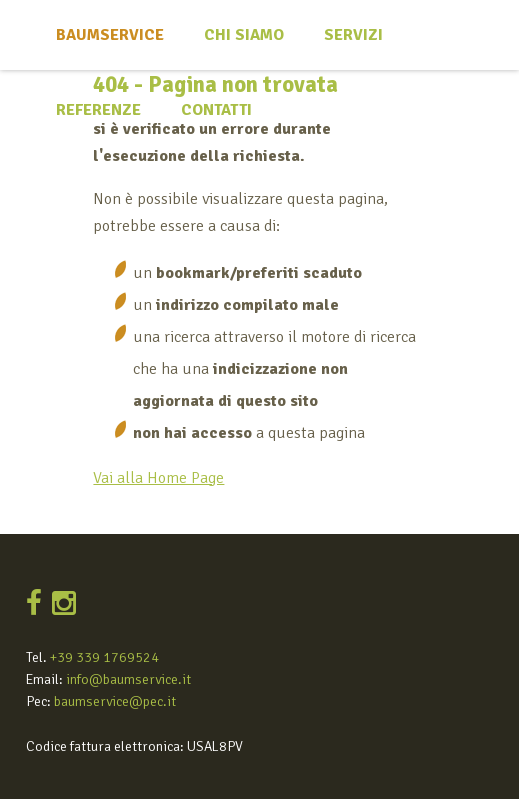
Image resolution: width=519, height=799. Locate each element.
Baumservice (110, 35)
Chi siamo (244, 35)
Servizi (353, 35)
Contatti (216, 110)
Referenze (98, 110)
